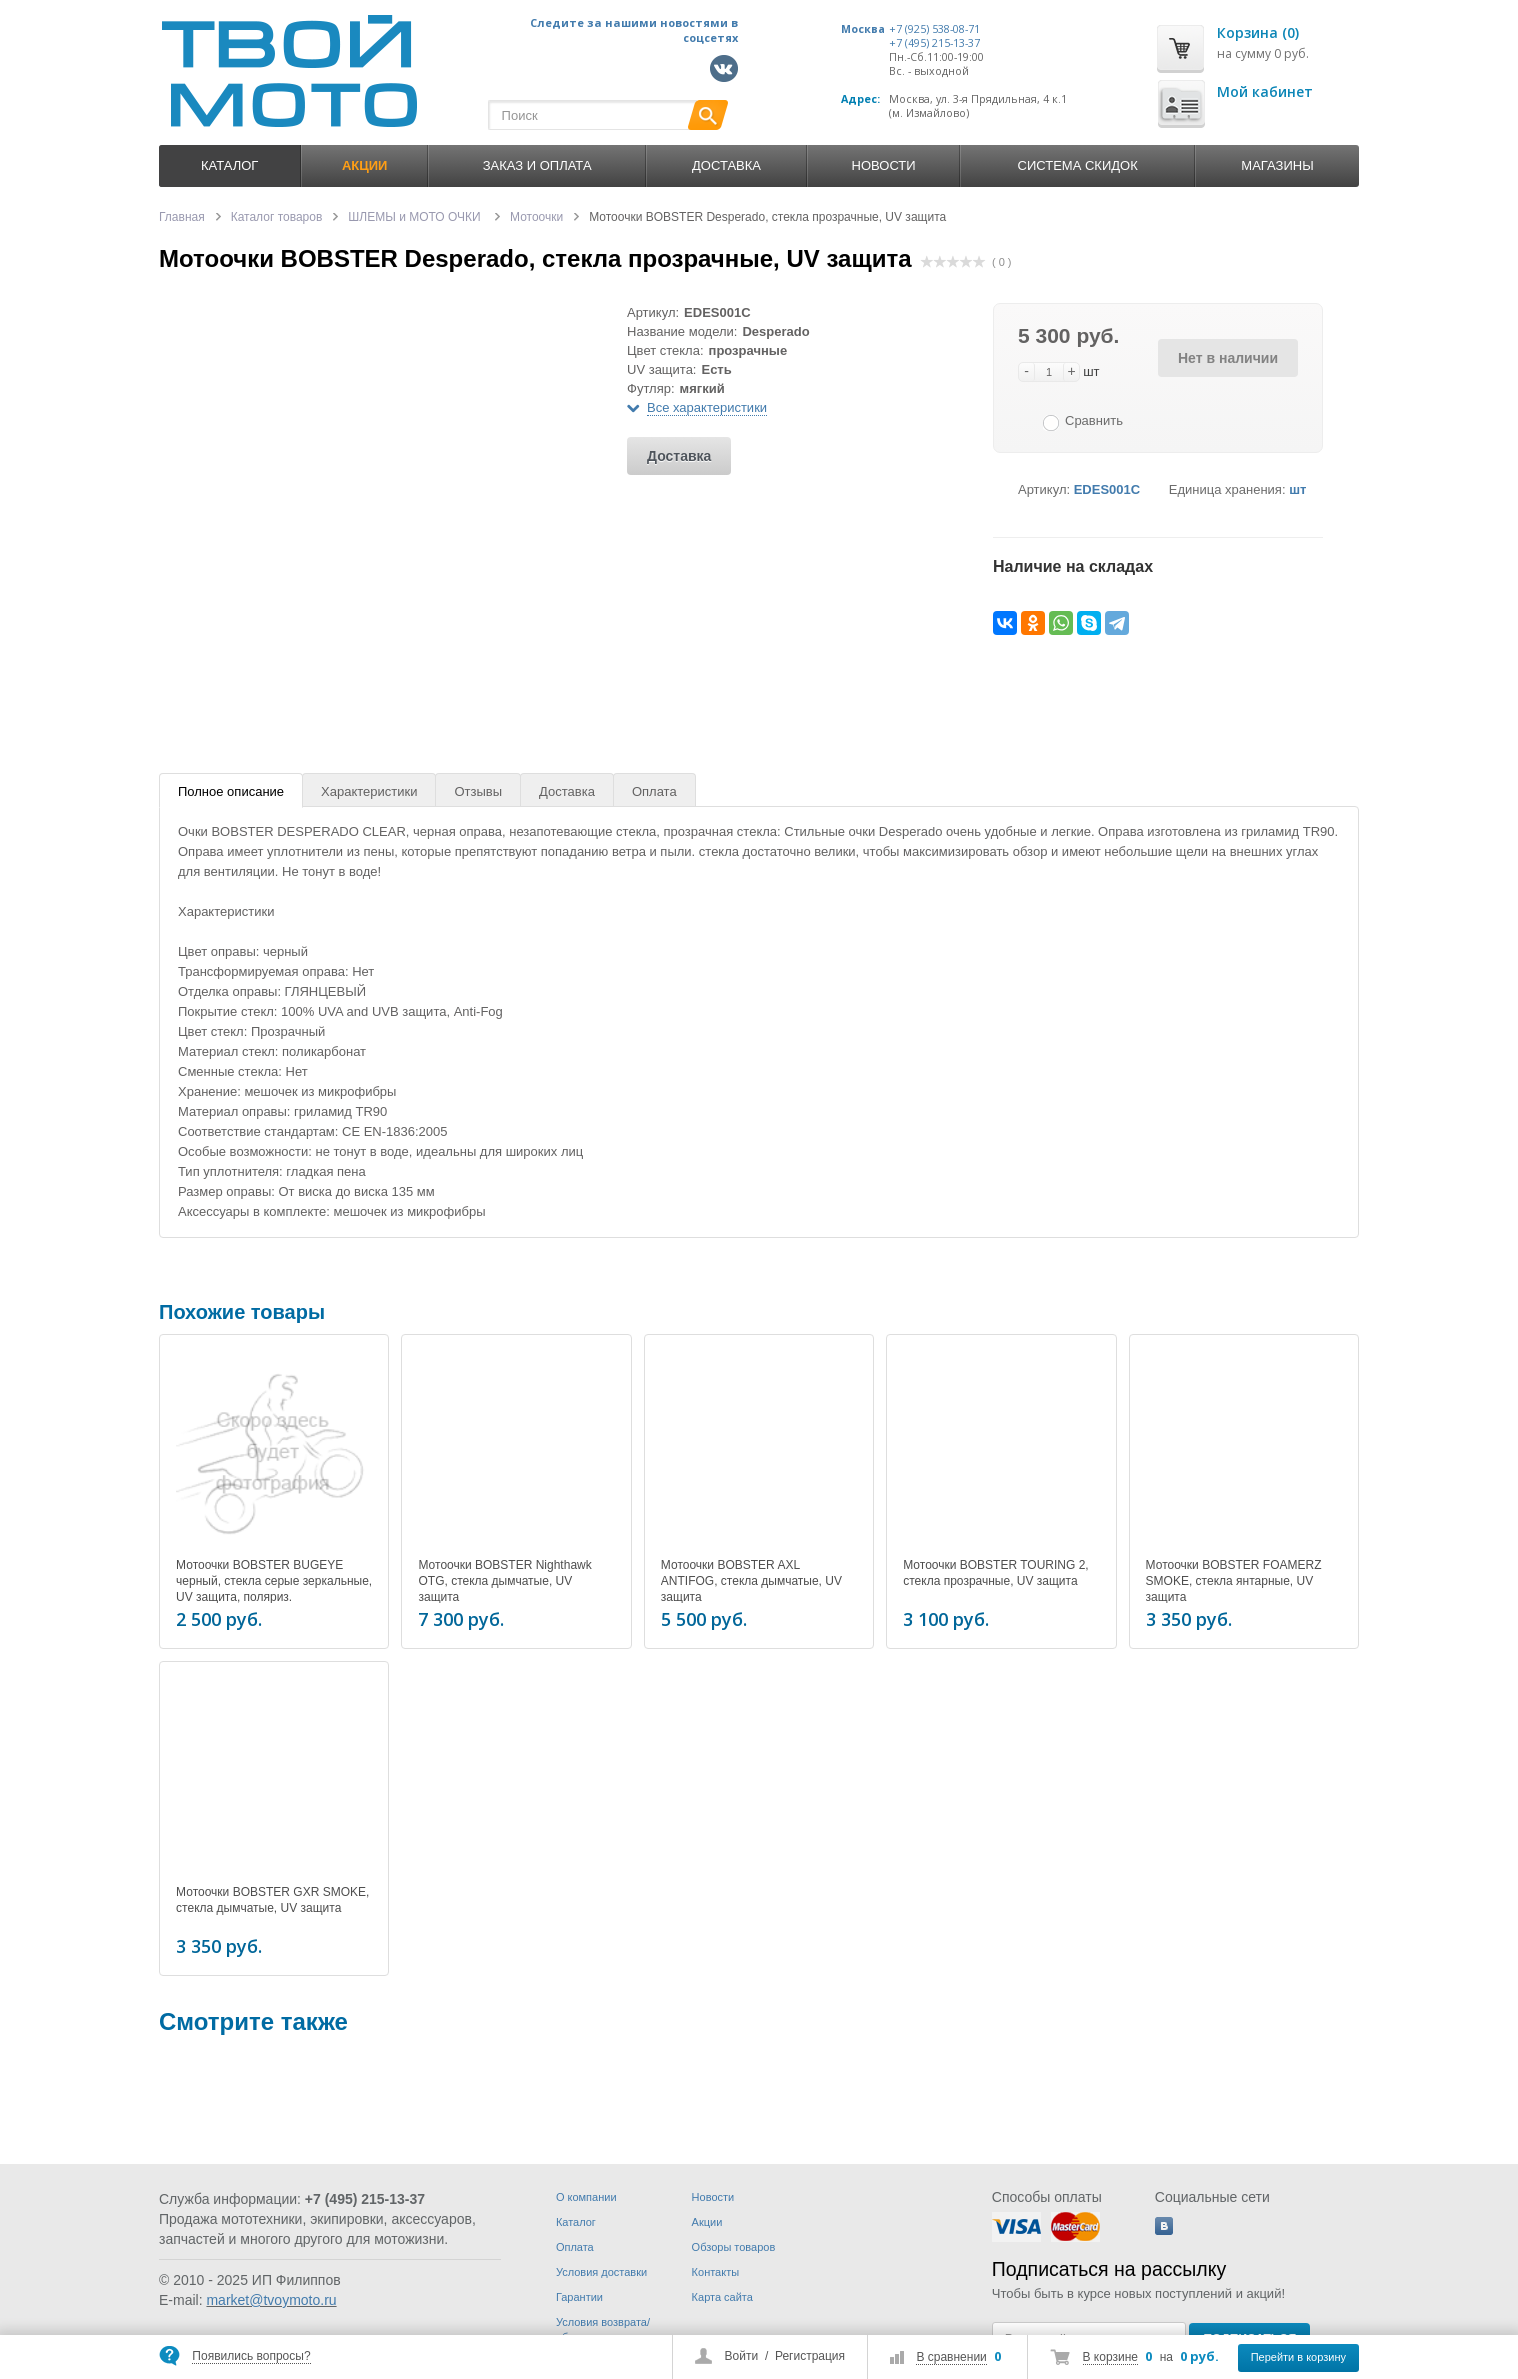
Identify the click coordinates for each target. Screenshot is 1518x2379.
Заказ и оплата (537, 165)
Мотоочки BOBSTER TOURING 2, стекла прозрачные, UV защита (995, 1573)
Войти (742, 2356)
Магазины (1277, 165)
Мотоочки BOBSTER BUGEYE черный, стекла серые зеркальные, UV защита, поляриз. (274, 1581)
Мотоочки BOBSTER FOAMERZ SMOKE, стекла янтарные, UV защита (1234, 1581)
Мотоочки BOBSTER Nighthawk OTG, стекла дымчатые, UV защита (504, 1581)
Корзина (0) (1258, 32)
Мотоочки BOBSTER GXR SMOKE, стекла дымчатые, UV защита (272, 1897)
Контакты (716, 2272)
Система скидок (1078, 165)
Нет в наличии (1228, 358)
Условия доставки (601, 2272)
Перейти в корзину (1298, 2357)
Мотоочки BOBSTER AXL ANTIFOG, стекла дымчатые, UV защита (751, 1581)
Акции (707, 2222)
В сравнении (951, 2357)
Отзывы (478, 791)
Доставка (726, 165)
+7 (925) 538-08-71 (934, 29)
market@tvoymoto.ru (271, 2300)
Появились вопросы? (251, 2356)
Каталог (229, 165)
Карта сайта (722, 2297)
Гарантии (579, 2297)
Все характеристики (707, 407)
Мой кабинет (1265, 91)
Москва (863, 29)
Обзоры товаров (734, 2247)
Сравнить (1094, 420)
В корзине (1110, 2357)
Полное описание (231, 791)
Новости (884, 165)
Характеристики (369, 791)
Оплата (654, 791)
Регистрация (810, 2356)
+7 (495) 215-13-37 (934, 43)
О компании (586, 2197)
